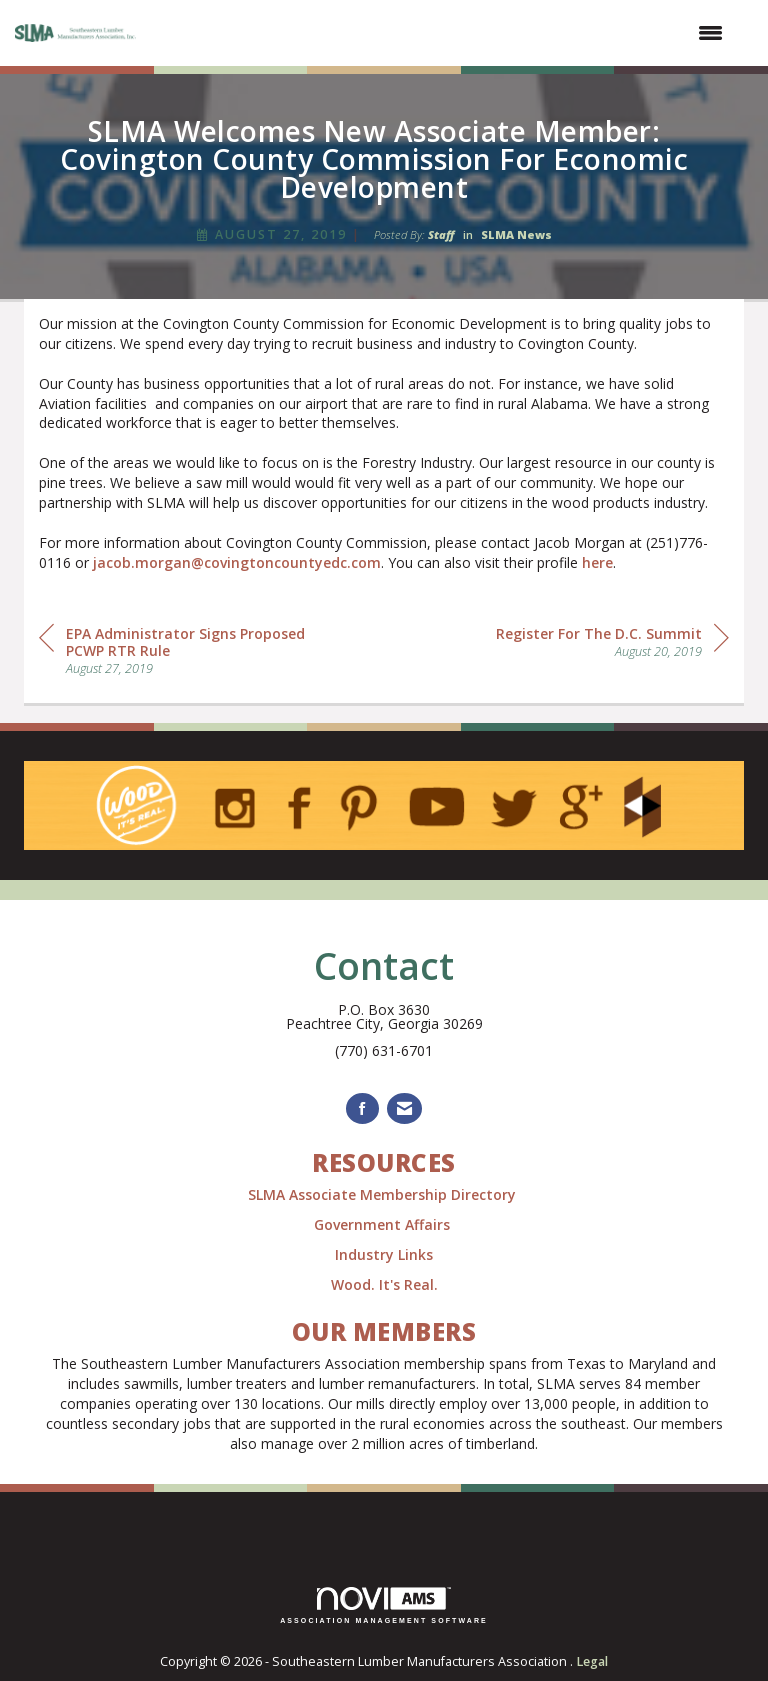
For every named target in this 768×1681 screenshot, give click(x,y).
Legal (592, 1661)
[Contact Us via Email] (404, 1108)
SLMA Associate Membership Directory (384, 1194)
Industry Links (384, 1254)
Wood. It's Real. (384, 1284)
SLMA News (516, 234)
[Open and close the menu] (442, 33)
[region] (612, 640)
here (597, 562)
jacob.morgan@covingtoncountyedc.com (237, 562)
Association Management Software (384, 1605)
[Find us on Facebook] (362, 1108)
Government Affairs (384, 1224)
